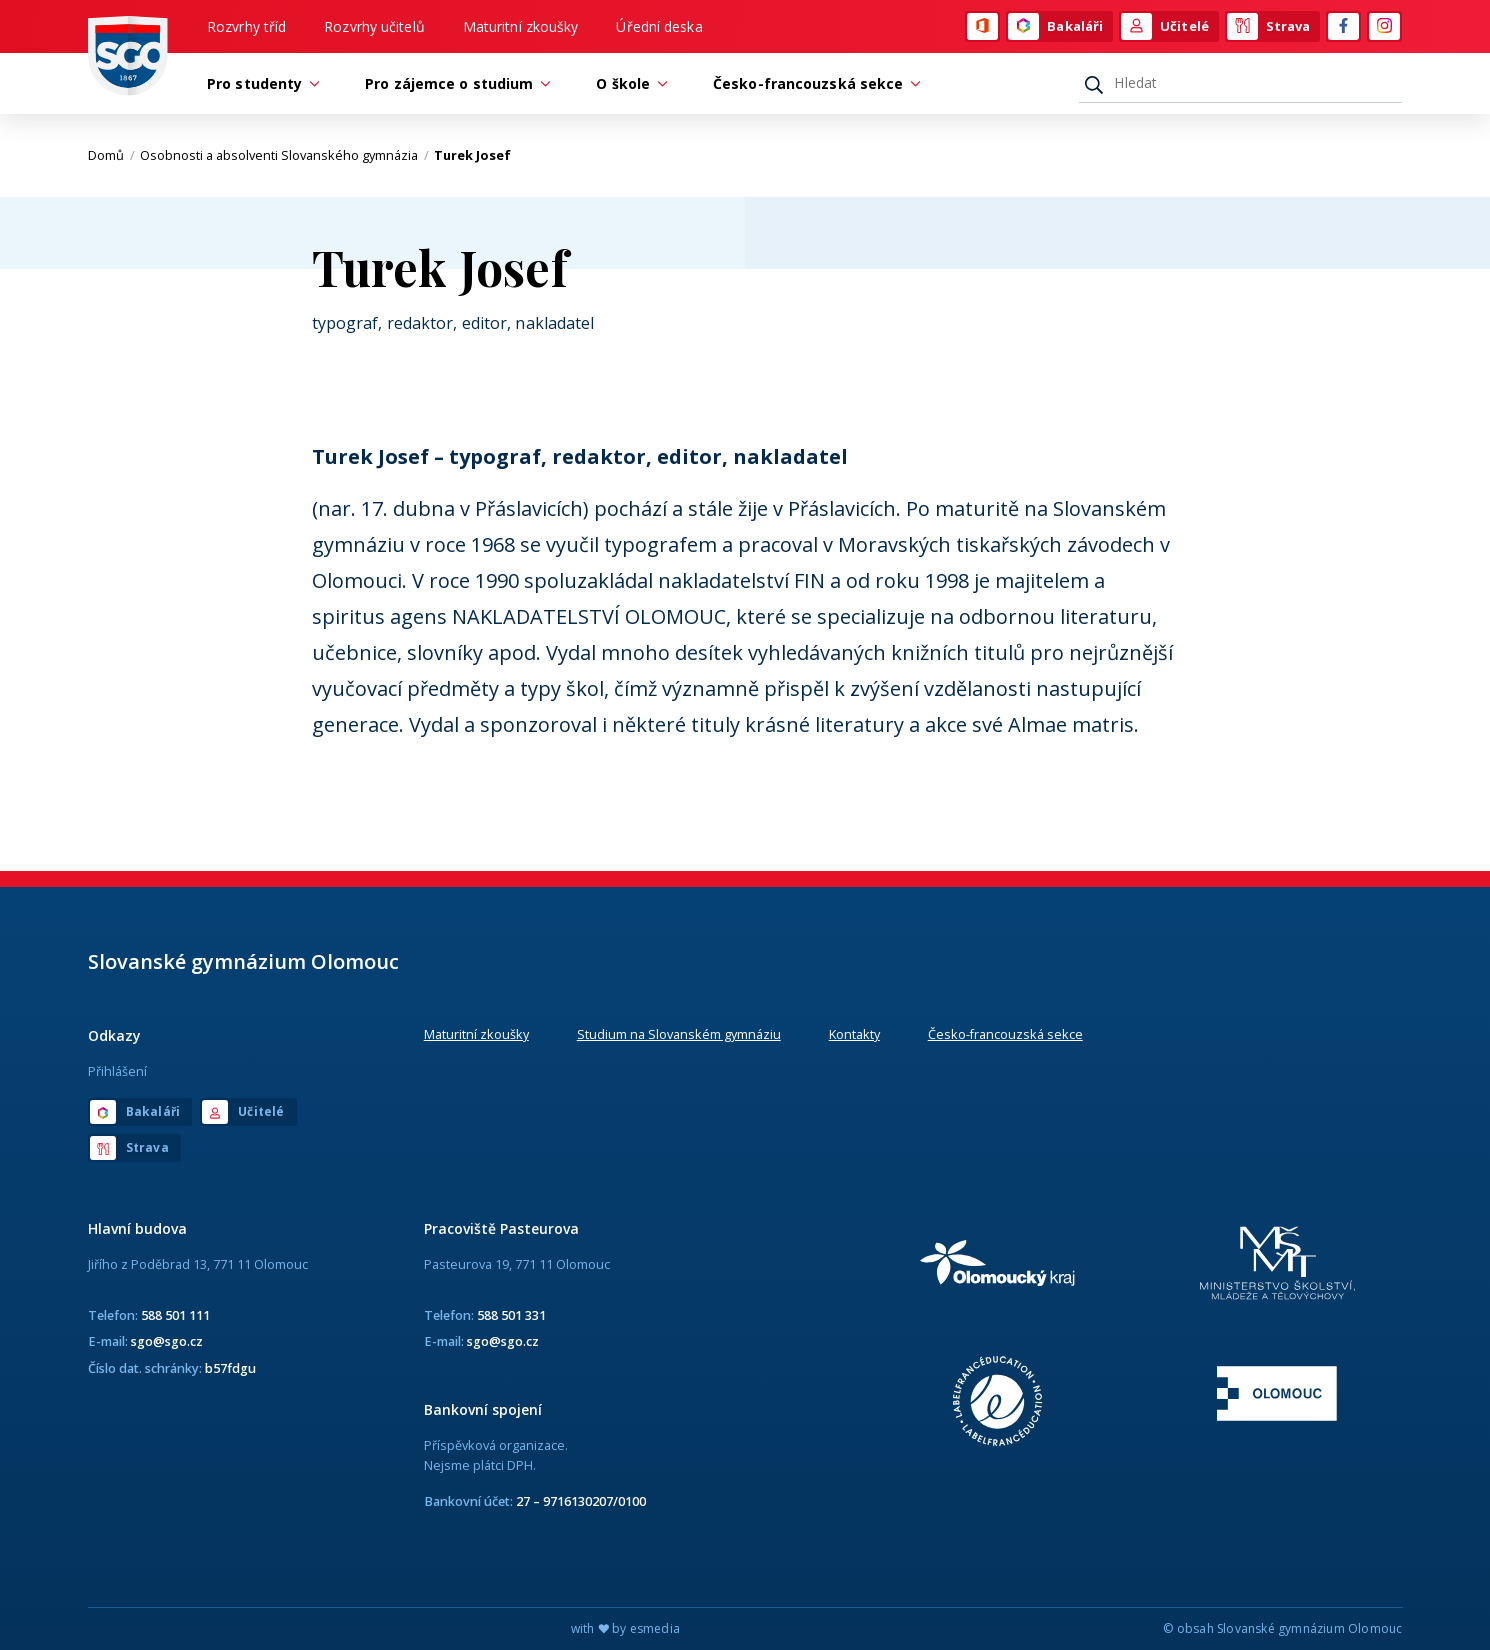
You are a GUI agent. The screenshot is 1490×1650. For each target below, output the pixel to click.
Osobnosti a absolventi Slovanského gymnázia (284, 155)
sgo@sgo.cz (167, 1341)
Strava (1269, 27)
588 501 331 (511, 1315)
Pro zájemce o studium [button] (454, 83)
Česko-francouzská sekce (1005, 1034)
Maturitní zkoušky (521, 26)
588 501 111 (175, 1315)
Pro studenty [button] (259, 83)
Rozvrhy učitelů (374, 26)
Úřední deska (659, 26)
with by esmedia (625, 1628)
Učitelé (1165, 27)
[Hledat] (1240, 83)
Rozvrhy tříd (246, 26)
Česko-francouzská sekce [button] (813, 83)
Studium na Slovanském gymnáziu (679, 1034)
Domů (111, 155)
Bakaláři (1055, 27)
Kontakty (854, 1034)
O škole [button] (628, 83)
